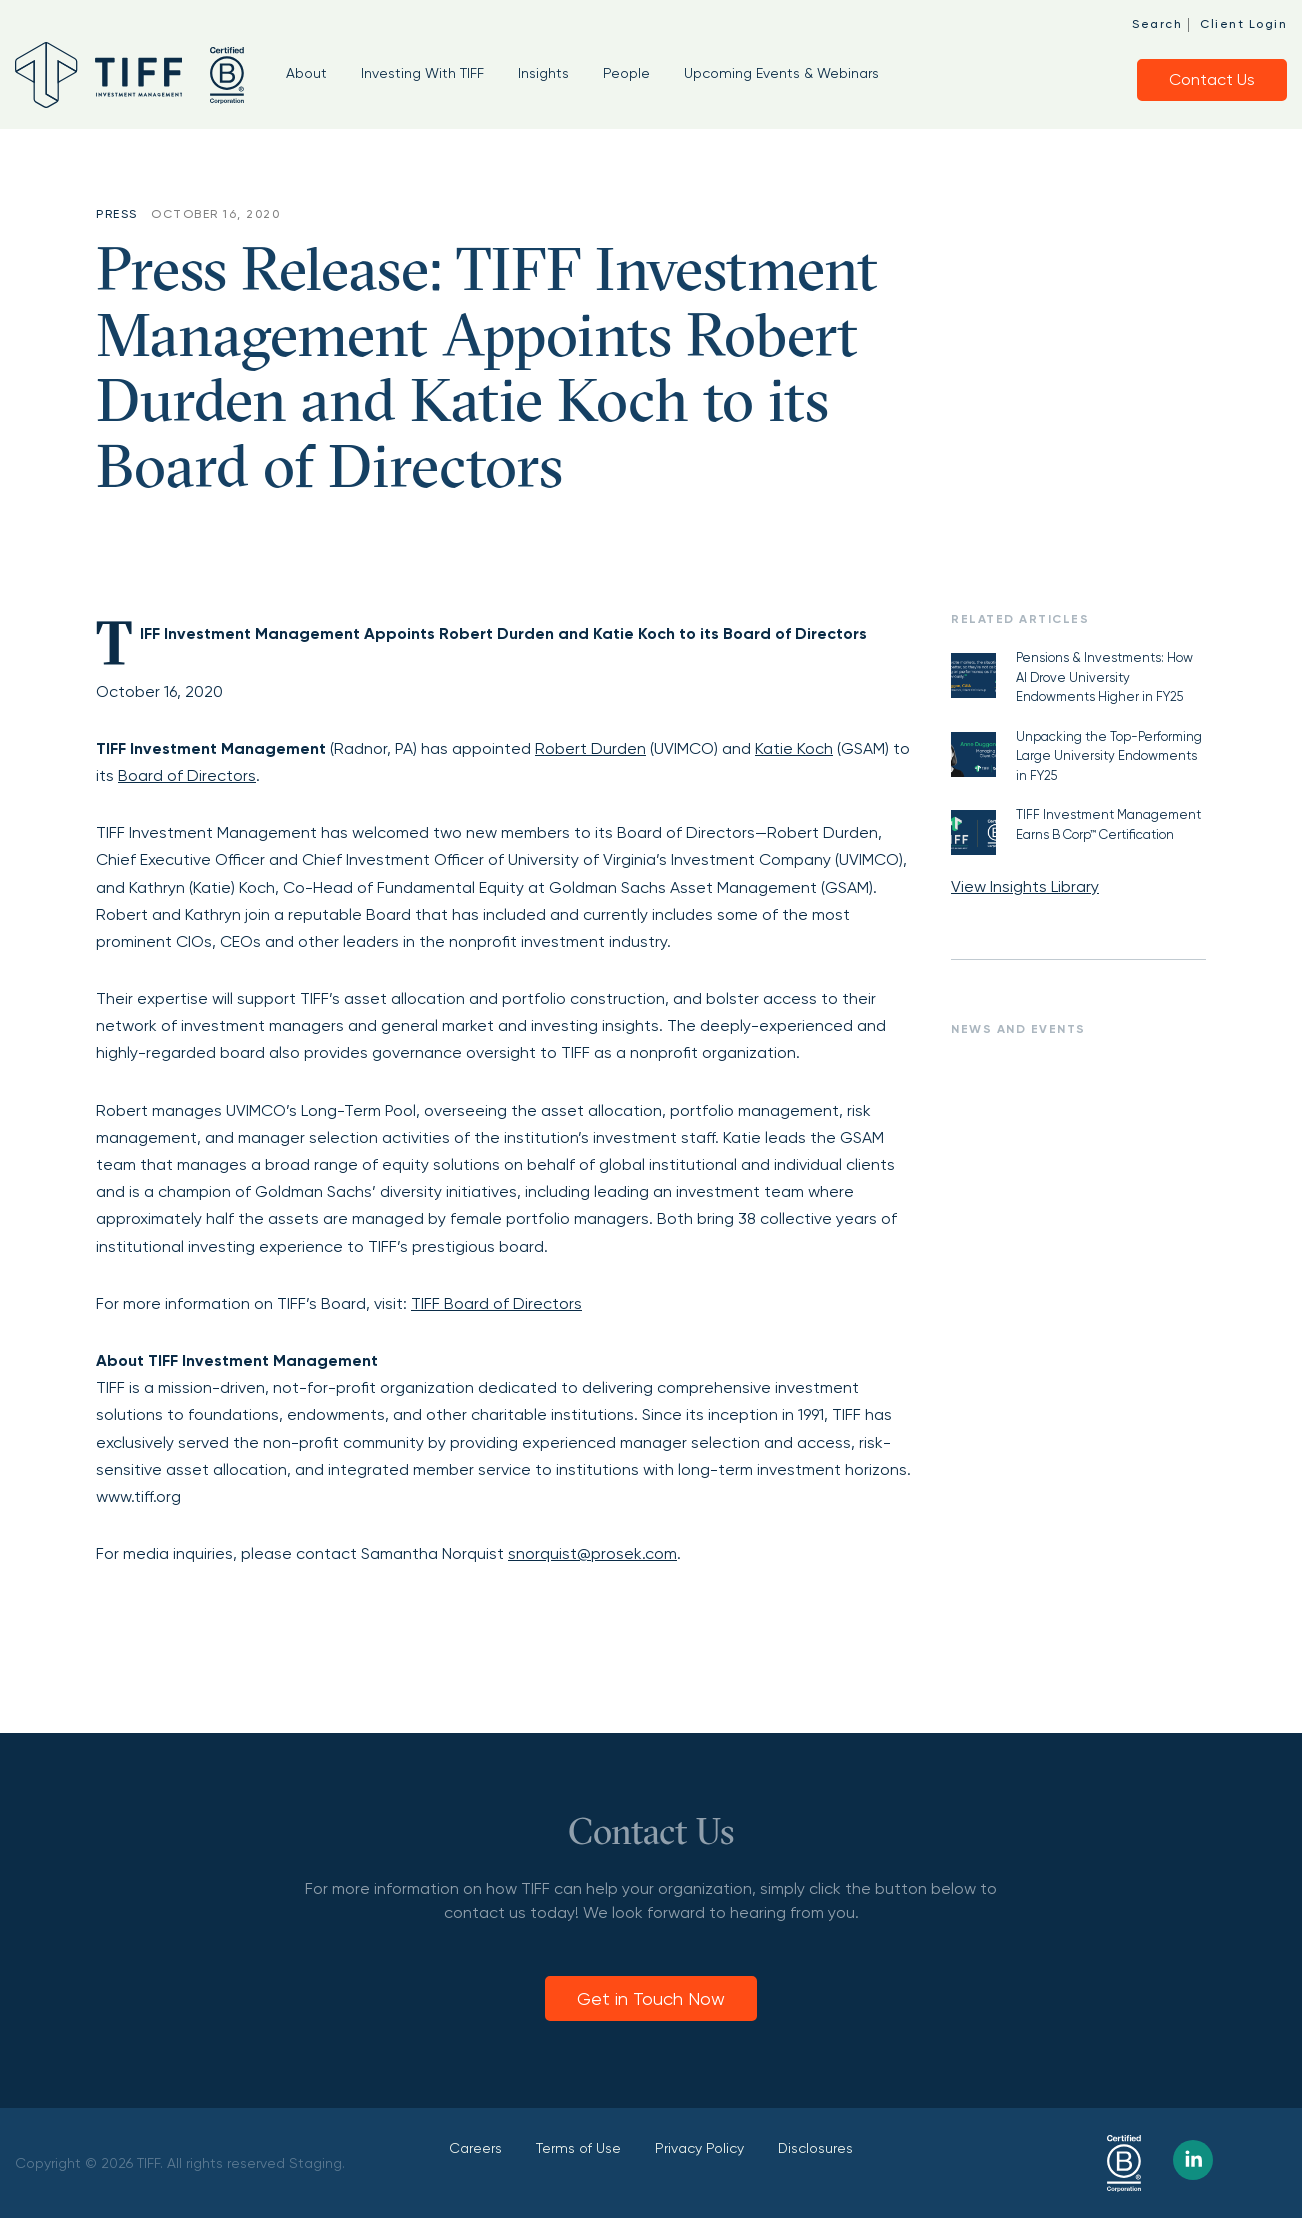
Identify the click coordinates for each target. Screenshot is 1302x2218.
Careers (475, 2148)
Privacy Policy (699, 2148)
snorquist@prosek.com (592, 1553)
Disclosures (815, 2148)
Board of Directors (187, 775)
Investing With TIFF (422, 73)
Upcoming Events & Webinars (781, 73)
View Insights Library (1025, 886)
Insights (543, 73)
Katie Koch (794, 748)
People (626, 73)
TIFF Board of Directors (496, 1303)
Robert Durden (590, 748)
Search (1157, 24)
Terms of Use (578, 2148)
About (306, 73)
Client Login (1243, 24)
